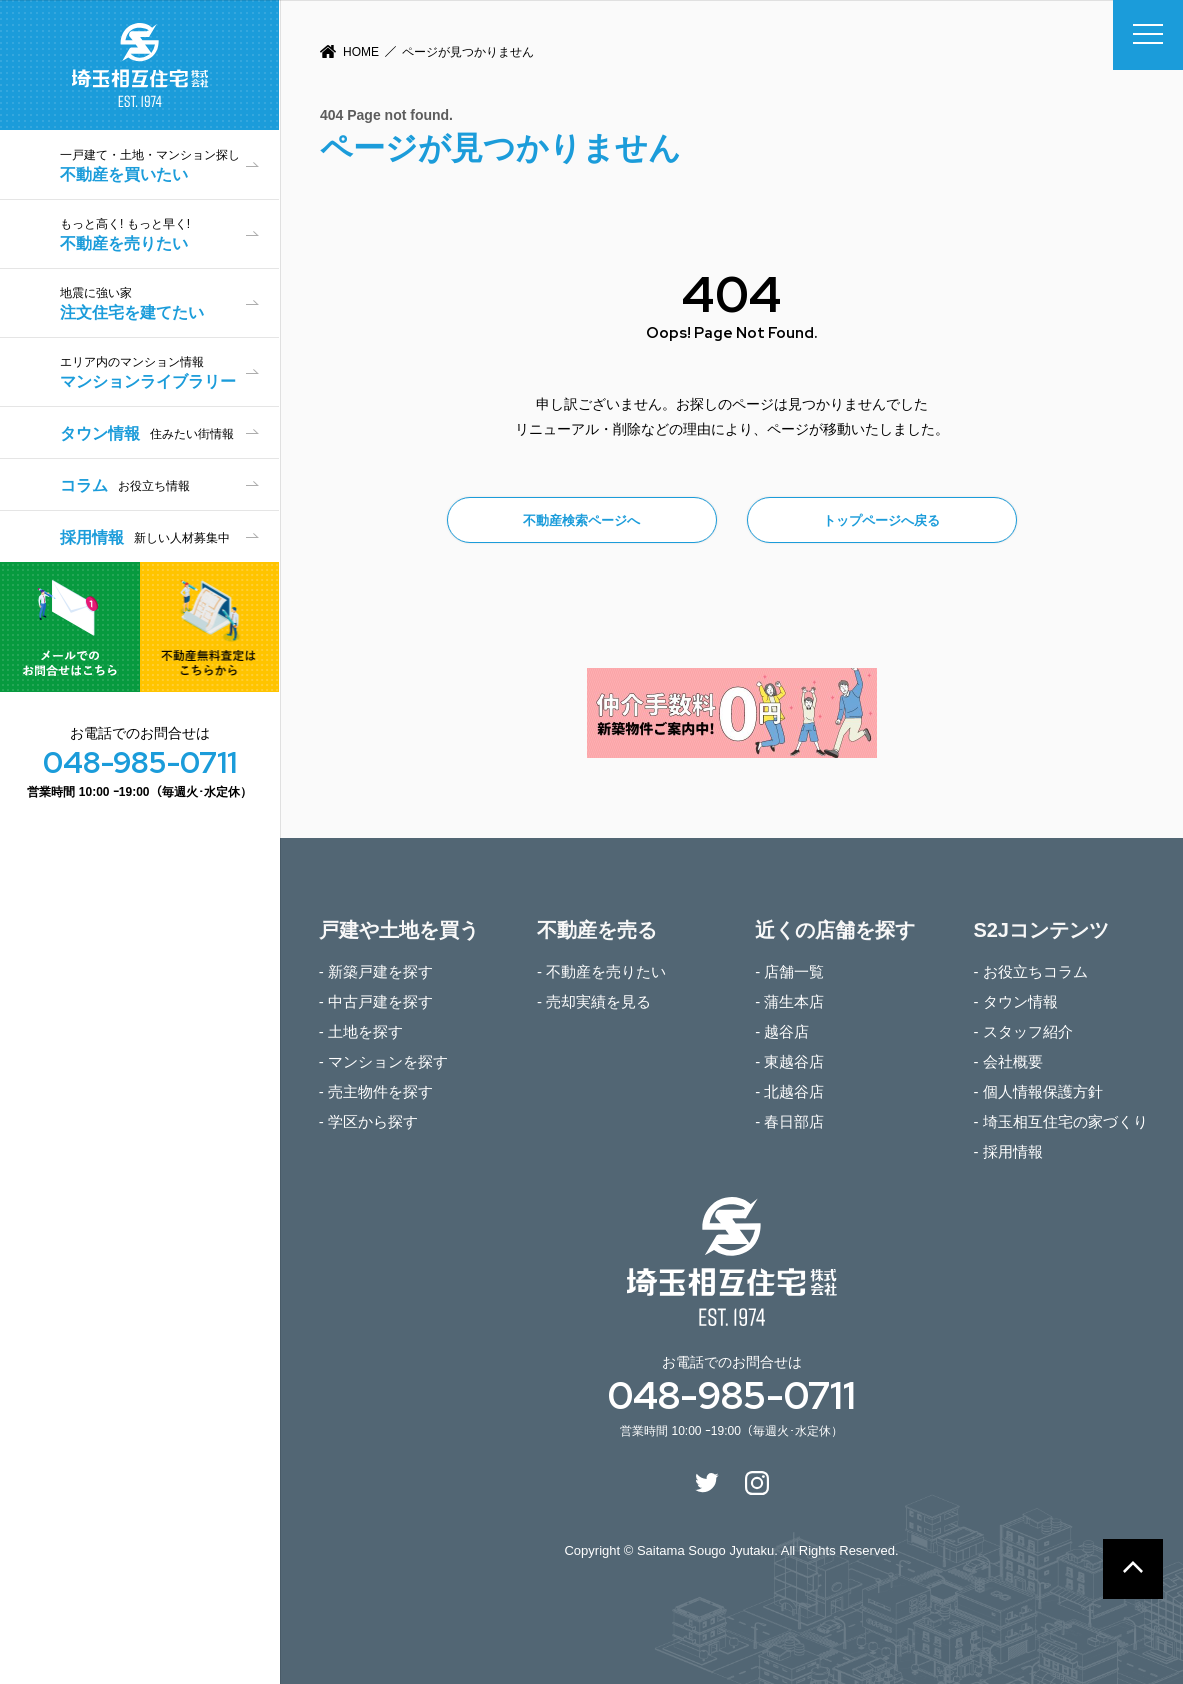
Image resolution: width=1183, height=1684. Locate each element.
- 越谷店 (782, 1031)
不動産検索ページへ (581, 520)
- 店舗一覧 (789, 971)
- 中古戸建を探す (376, 1001)
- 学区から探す (368, 1121)
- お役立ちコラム (1030, 971)
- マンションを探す (383, 1061)
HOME (361, 52)
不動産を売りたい (169, 234)
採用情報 (145, 537)
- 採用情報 (1007, 1151)
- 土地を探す (361, 1031)
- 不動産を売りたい (601, 971)
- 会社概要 (1007, 1061)
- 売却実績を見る (594, 1001)
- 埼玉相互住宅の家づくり (1060, 1121)
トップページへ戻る (881, 520)
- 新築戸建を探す (376, 971)
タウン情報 (147, 433)
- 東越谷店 (789, 1061)
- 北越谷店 (789, 1091)
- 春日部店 (789, 1121)
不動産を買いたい (169, 165)
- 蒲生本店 (789, 1001)
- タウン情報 (1015, 1001)
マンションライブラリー (169, 372)
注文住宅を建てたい (169, 303)
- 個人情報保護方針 (1037, 1091)
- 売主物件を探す (376, 1091)
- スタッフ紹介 (1022, 1031)
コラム (125, 485)
